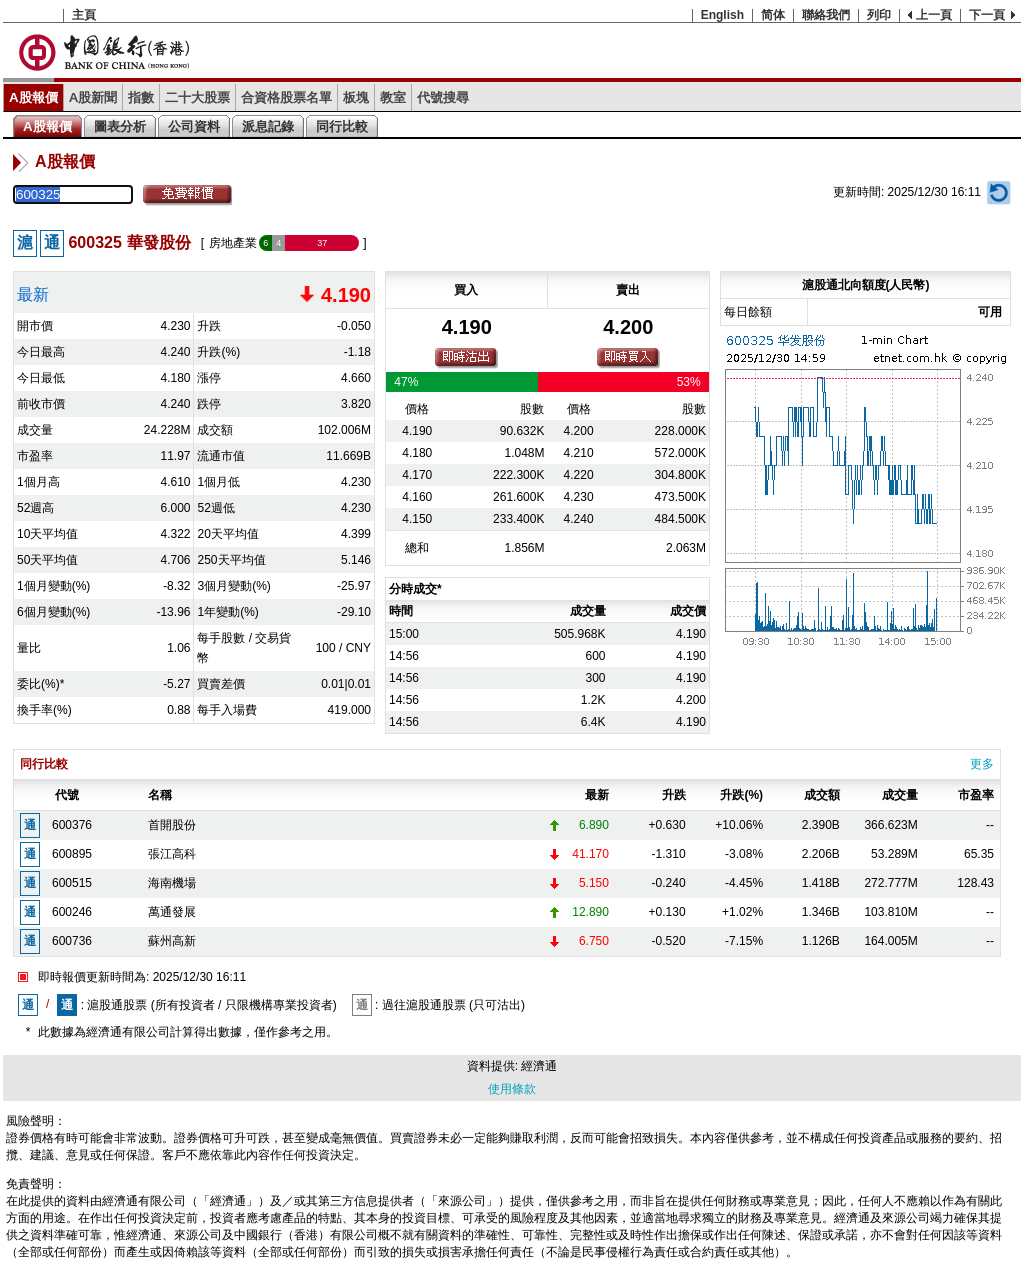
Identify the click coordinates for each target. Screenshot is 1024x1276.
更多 (982, 764)
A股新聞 (93, 97)
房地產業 (233, 243)
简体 (773, 15)
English (722, 15)
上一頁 (934, 15)
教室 (393, 97)
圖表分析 (120, 126)
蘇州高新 (172, 941)
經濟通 (539, 1066)
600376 (72, 825)
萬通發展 (172, 912)
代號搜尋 (443, 97)
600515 (72, 883)
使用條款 (512, 1089)
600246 (72, 912)
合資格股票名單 (286, 97)
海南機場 (172, 883)
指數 (141, 97)
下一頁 (987, 15)
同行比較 (342, 126)
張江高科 (172, 854)
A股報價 (33, 97)
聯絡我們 (826, 15)
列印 (879, 15)
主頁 (84, 15)
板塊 (356, 97)
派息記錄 (268, 126)
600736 (72, 941)
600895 (72, 854)
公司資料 (194, 126)
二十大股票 (197, 97)
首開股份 (172, 825)
